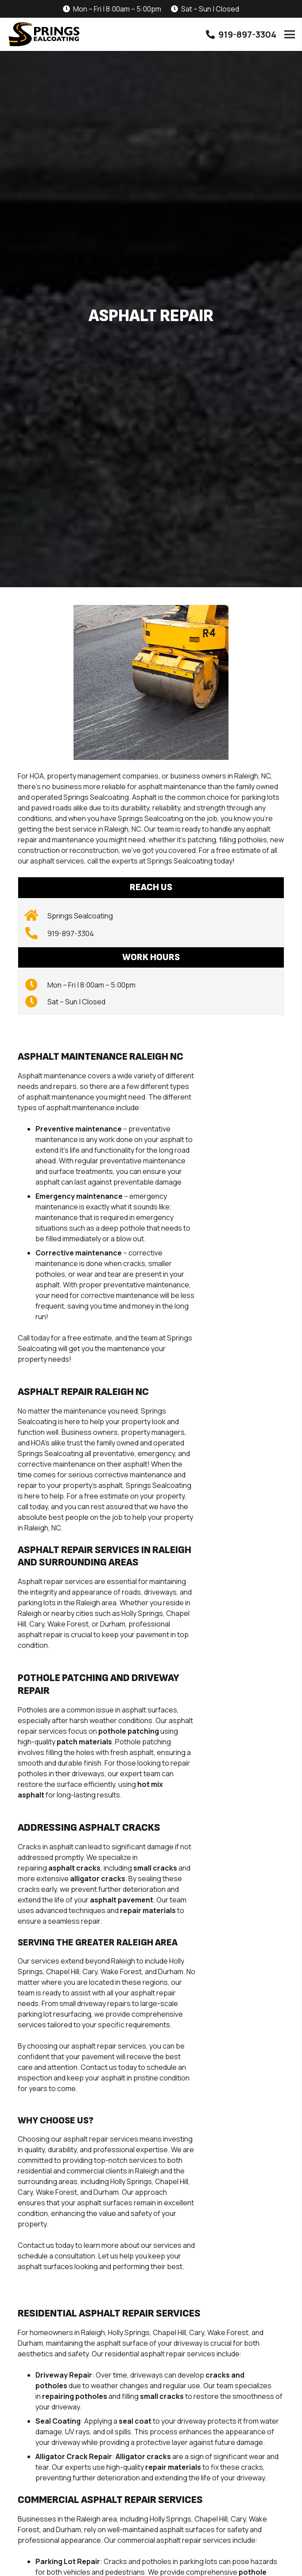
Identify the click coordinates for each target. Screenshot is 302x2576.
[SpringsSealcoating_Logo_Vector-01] (44, 34)
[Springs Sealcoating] (36, 915)
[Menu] (290, 34)
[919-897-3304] (36, 933)
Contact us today (46, 2245)
